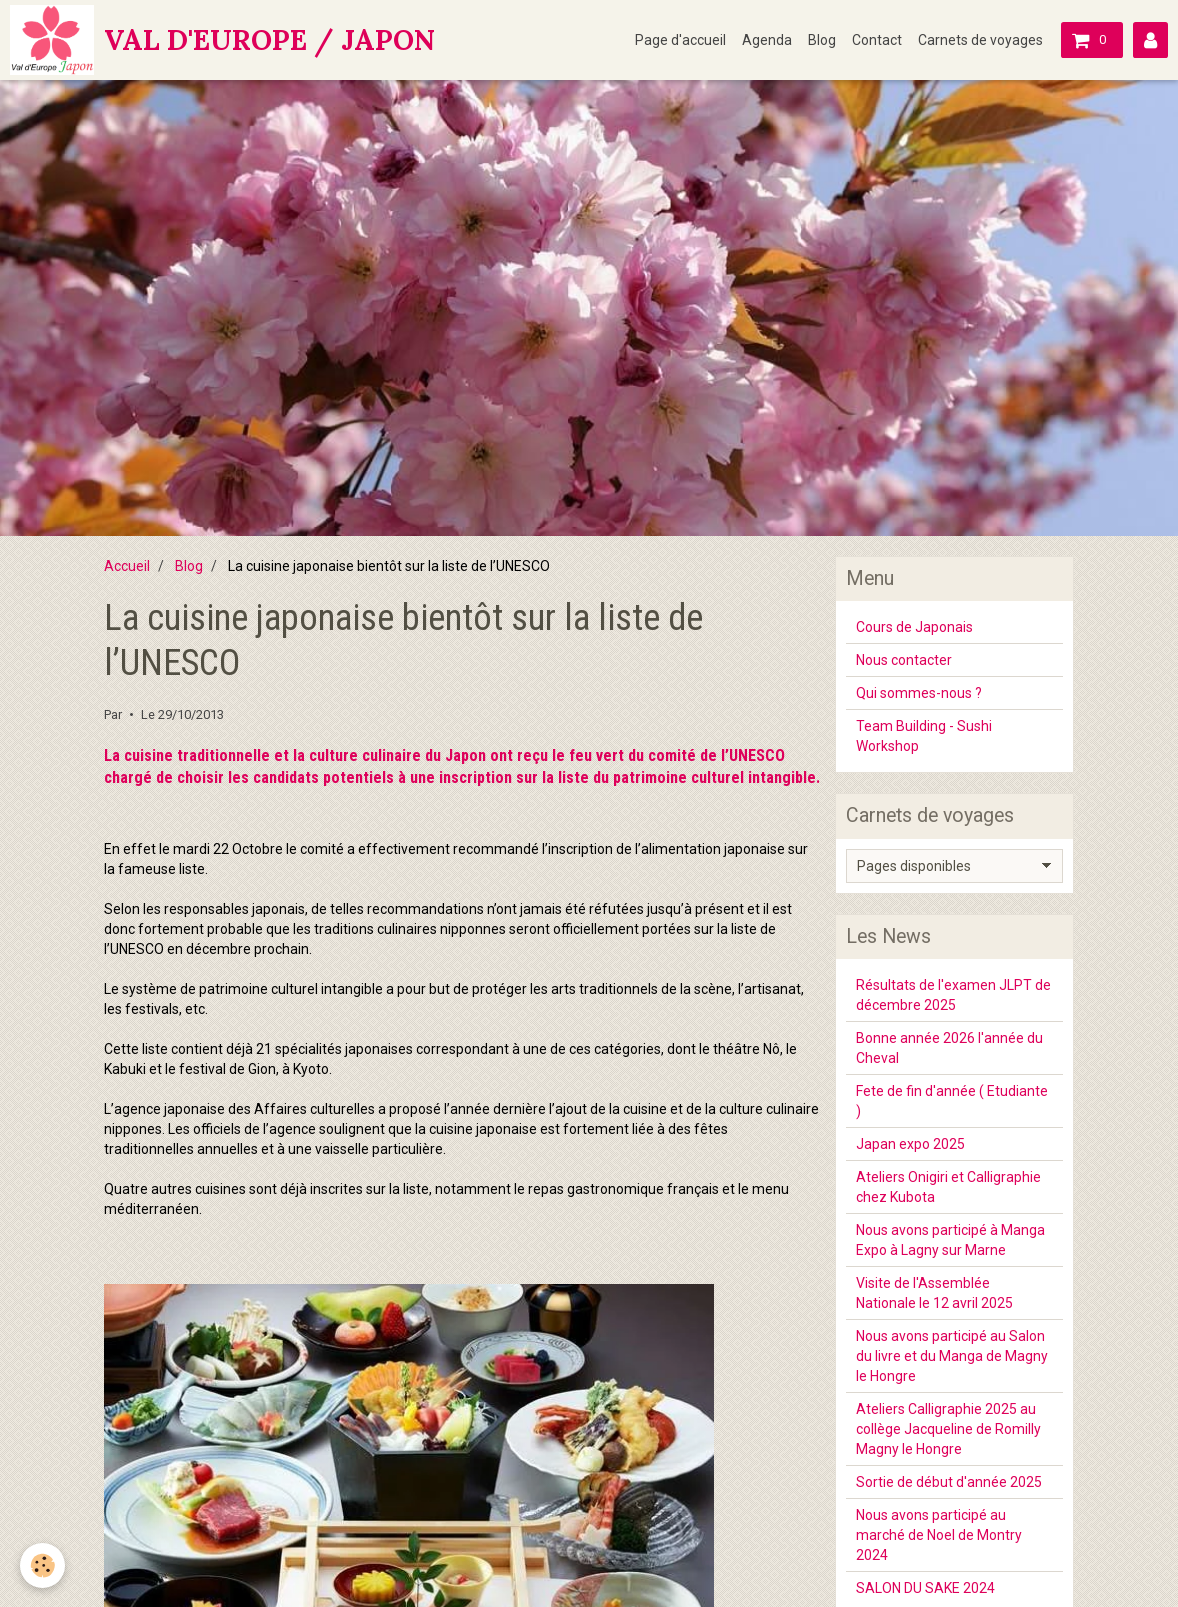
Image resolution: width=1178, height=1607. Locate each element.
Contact (877, 40)
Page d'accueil (680, 40)
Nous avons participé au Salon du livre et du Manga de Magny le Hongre (952, 1356)
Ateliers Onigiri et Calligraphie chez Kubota (948, 1187)
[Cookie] (42, 1565)
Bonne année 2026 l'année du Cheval (949, 1048)
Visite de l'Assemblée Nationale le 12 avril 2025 (934, 1293)
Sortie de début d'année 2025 (949, 1482)
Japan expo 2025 (910, 1144)
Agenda (767, 40)
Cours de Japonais (914, 627)
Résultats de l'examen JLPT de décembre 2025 (953, 995)
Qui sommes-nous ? (919, 693)
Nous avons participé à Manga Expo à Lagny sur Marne (950, 1240)
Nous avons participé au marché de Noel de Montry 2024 (939, 1535)
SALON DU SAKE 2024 (925, 1588)
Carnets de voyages (980, 40)
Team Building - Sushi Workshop (924, 736)
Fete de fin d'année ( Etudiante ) (952, 1101)
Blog (822, 40)
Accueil (127, 566)
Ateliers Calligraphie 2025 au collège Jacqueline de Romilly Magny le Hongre (948, 1429)
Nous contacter (904, 660)
